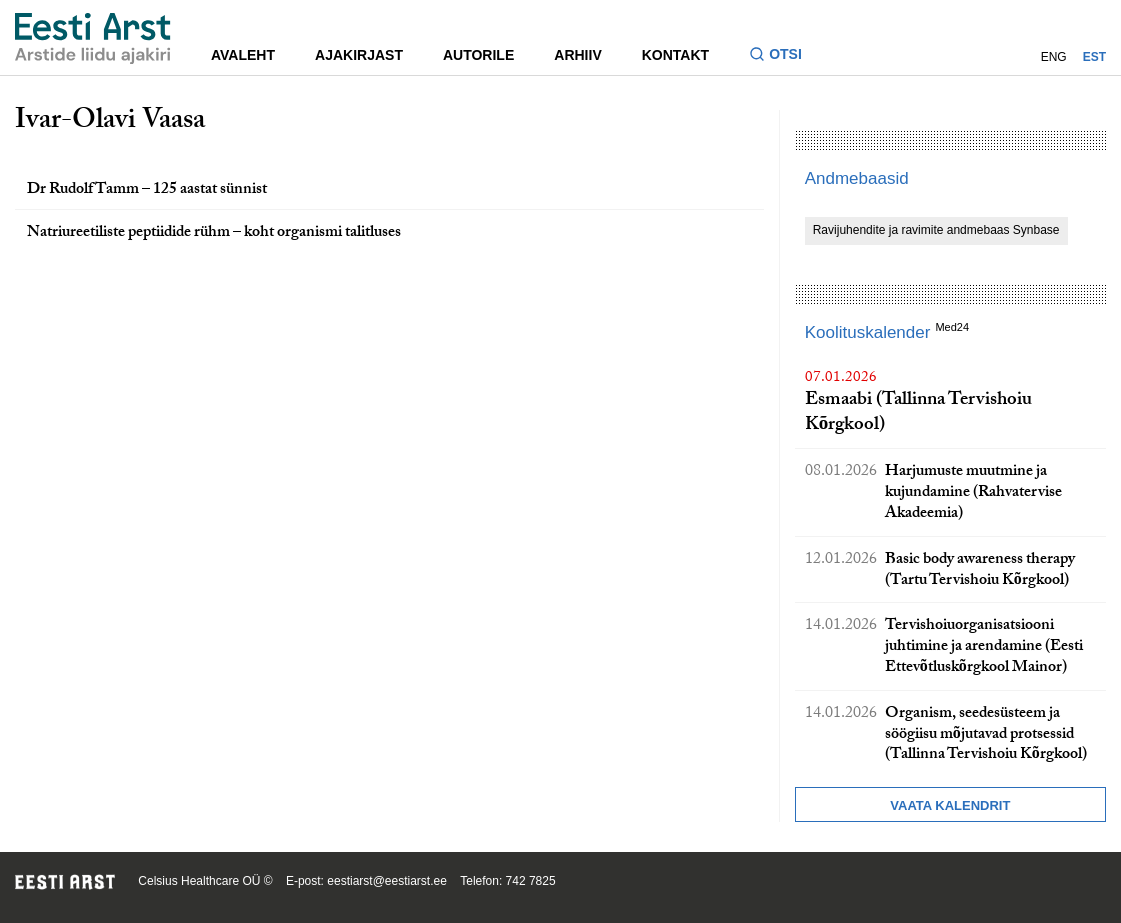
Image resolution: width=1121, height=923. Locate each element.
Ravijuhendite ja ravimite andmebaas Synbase (936, 230)
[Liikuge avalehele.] (93, 38)
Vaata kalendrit (950, 805)
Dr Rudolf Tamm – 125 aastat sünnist (147, 190)
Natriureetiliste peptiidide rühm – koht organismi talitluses (214, 233)
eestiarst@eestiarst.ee (387, 881)
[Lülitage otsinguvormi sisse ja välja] (783, 56)
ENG (1054, 57)
